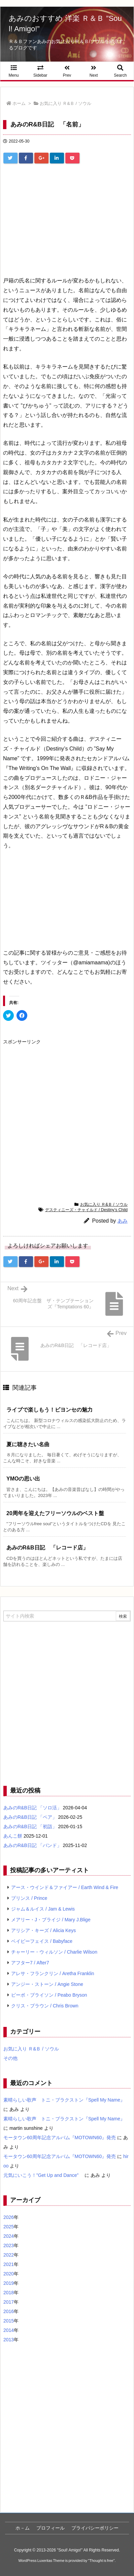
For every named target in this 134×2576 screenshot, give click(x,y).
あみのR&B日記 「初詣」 (30, 1826)
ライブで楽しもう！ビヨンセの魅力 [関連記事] (49, 1410)
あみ (123, 1221)
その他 (10, 2058)
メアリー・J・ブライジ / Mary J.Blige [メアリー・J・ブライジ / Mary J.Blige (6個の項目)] (51, 1919)
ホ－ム (22, 2528)
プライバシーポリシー (95, 2528)
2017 (8, 2302)
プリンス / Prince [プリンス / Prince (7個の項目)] (29, 1898)
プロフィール (50, 2528)
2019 (8, 2283)
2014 (8, 2330)
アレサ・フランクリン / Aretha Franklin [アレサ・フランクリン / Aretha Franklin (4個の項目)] (52, 1973)
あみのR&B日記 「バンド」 (32, 1845)
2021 (8, 2264)
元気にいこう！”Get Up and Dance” (43, 2175)
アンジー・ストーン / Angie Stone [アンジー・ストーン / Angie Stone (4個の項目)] (47, 1984)
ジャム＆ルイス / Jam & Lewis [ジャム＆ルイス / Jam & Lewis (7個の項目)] (43, 1909)
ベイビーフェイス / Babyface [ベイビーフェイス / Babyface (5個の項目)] (41, 1941)
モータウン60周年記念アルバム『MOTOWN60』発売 (59, 2137)
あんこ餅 (12, 1836)
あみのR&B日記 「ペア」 (30, 1817)
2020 (8, 2273)
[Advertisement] (67, 214)
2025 (8, 2226)
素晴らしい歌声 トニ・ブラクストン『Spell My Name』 (64, 2100)
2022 (8, 2255)
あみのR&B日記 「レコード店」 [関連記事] (47, 1547)
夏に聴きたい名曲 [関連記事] (27, 1444)
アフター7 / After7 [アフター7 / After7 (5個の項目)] (30, 1962)
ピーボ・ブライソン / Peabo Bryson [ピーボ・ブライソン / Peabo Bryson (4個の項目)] (49, 1995)
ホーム (19, 103)
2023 (8, 2245)
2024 (8, 2236)
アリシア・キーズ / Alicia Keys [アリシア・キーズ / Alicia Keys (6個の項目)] (43, 1930)
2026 (8, 2217)
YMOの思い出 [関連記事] (23, 1479)
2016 (8, 2311)
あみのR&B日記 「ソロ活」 (32, 1807)
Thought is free (101, 2561)
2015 (8, 2320)
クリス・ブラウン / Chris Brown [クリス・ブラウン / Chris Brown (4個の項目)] (44, 2005)
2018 (8, 2292)
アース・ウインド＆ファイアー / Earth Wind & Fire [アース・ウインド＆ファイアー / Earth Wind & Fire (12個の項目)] (64, 1887)
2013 (8, 2339)
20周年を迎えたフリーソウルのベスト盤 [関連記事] (55, 1513)
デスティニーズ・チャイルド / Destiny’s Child (86, 1209)
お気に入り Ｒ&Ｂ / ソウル (65, 103)
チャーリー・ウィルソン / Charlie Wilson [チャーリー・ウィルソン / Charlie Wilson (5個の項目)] (54, 1952)
